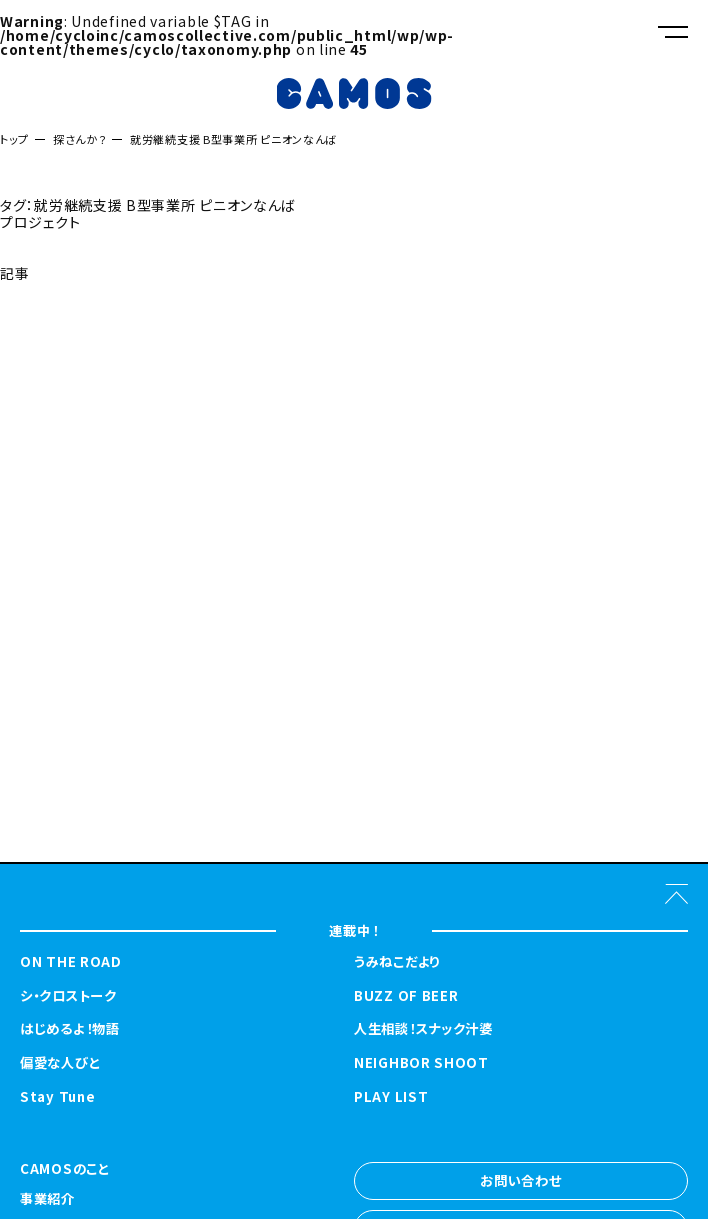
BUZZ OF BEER (406, 996)
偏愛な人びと (60, 1063)
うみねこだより (397, 962)
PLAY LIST (391, 1097)
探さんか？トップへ (56, 322)
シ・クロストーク (68, 996)
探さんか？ (80, 139)
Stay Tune (57, 1097)
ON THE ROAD (71, 962)
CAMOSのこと (65, 1170)
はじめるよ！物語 (70, 1029)
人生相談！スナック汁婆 (423, 1029)
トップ (14, 139)
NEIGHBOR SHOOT (421, 1063)
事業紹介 (47, 1200)
